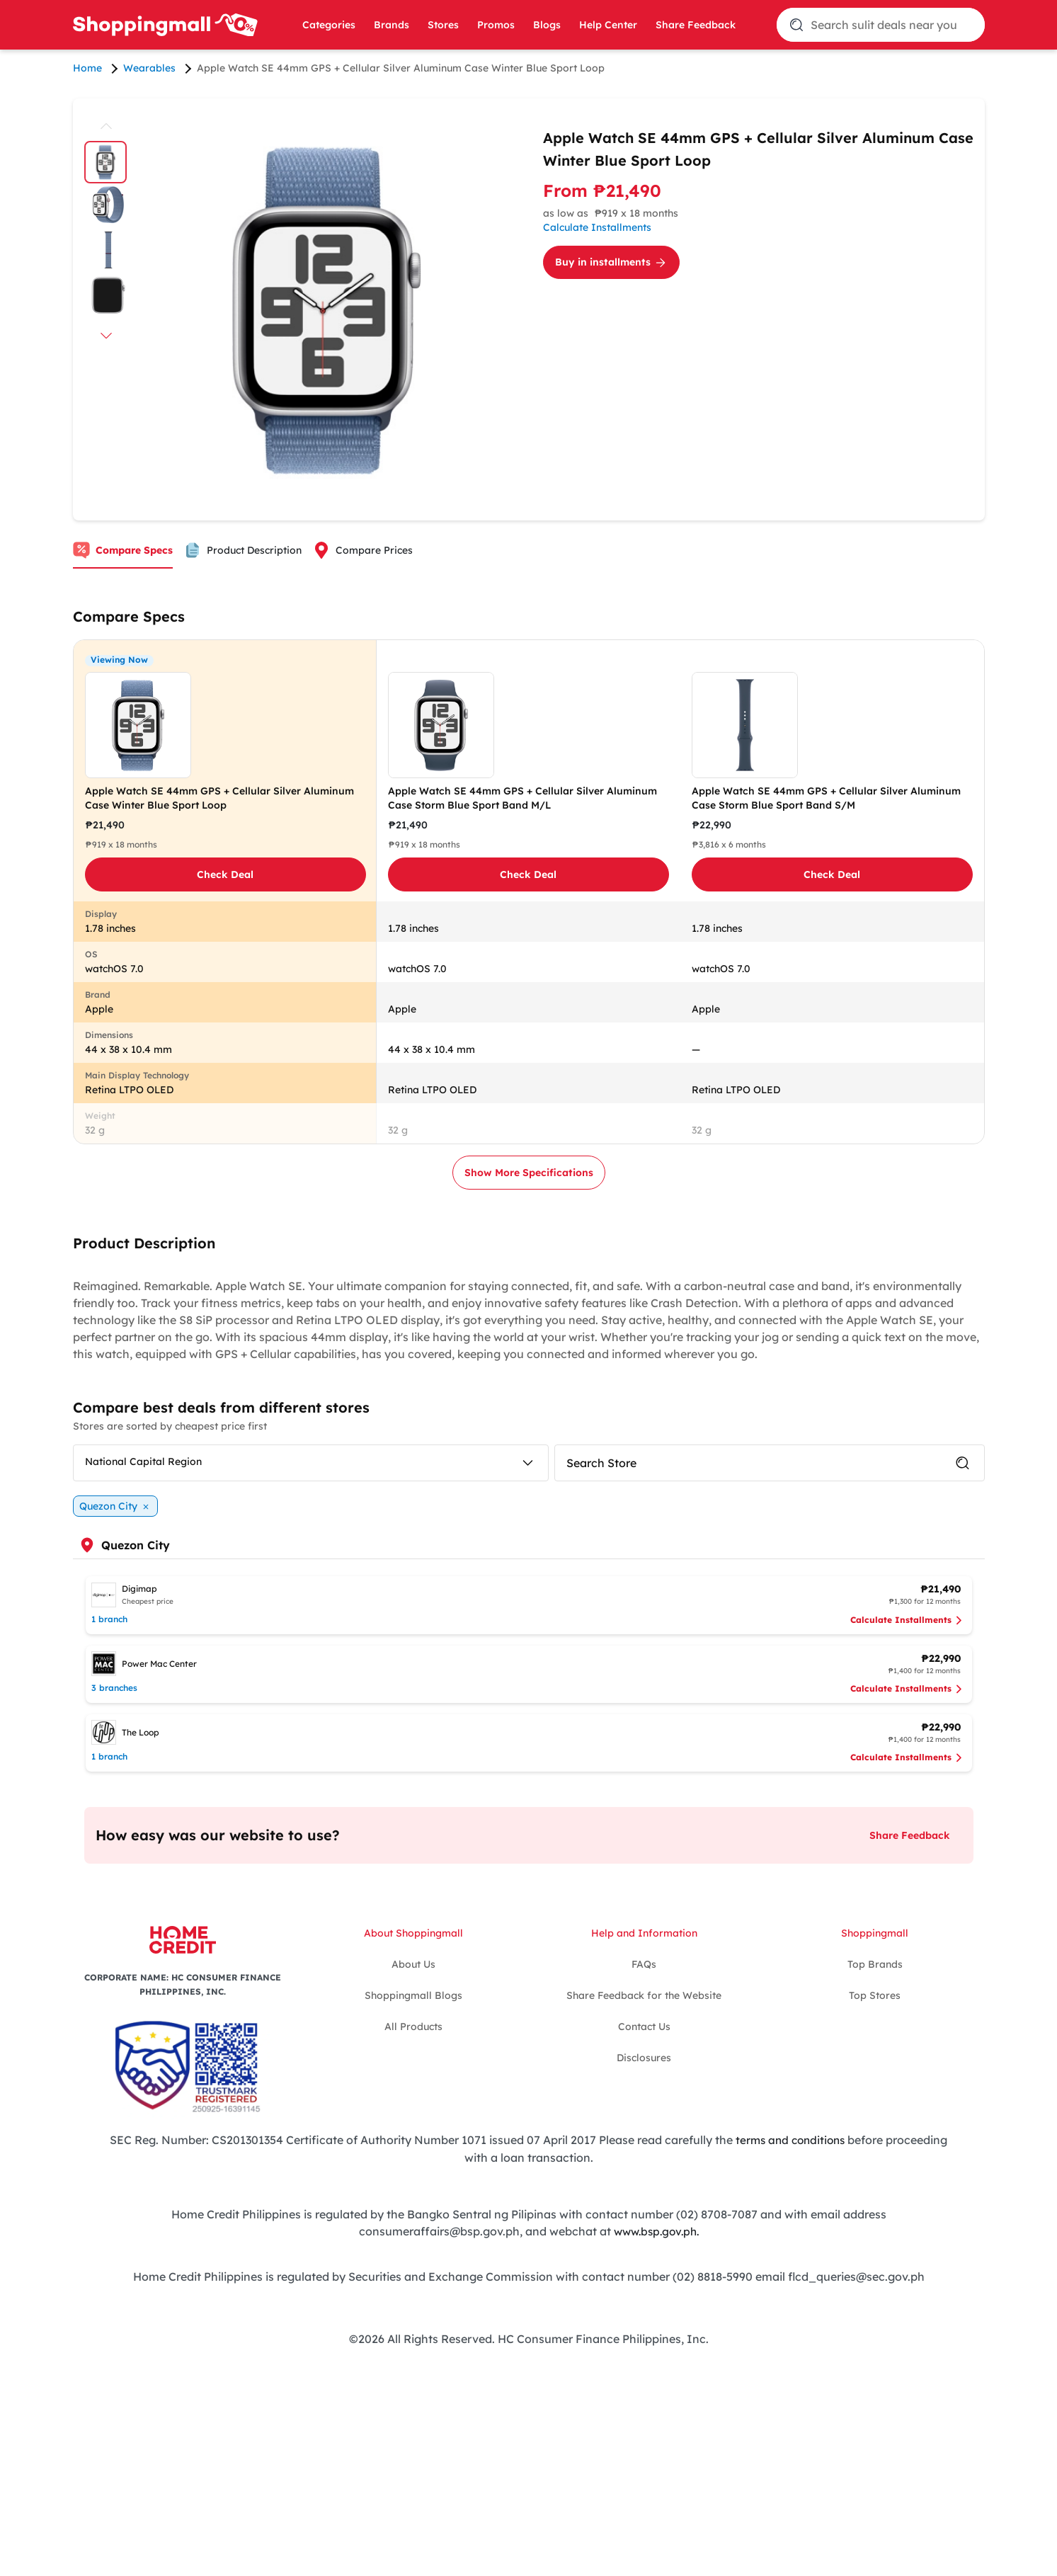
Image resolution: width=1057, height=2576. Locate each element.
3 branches (114, 1687)
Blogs (547, 24)
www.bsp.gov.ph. (656, 2230)
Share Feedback (696, 24)
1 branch (109, 1619)
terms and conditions (790, 2140)
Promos (496, 24)
